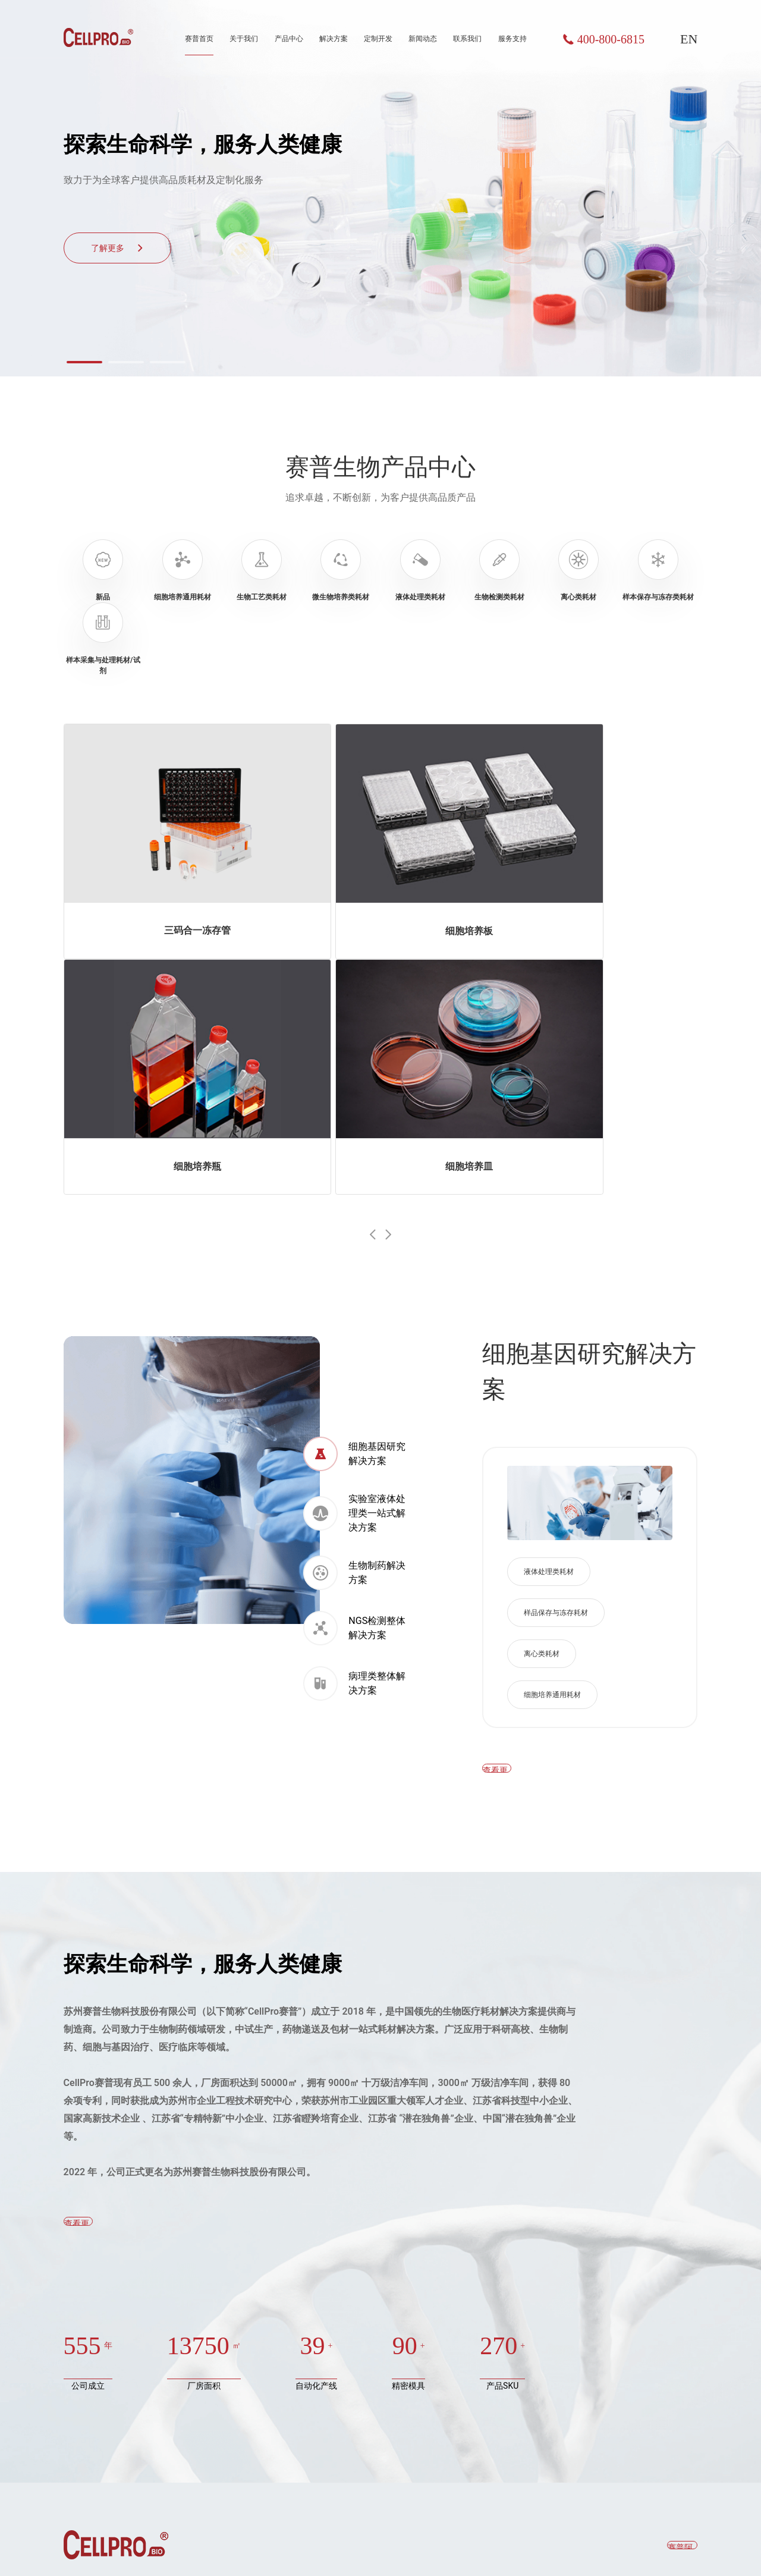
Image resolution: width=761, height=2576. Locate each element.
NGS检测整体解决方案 (354, 1305)
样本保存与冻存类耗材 (105, 2459)
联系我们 (467, 38)
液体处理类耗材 (549, 1249)
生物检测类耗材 (93, 2418)
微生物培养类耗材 (97, 2376)
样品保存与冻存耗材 (556, 1290)
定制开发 (378, 38)
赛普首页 (199, 38)
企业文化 (324, 2376)
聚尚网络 (683, 2547)
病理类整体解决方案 (354, 1360)
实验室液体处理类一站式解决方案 (354, 1190)
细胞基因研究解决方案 (354, 1131)
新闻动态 (422, 38)
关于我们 (243, 38)
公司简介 (324, 2334)
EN (688, 39)
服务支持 (512, 38)
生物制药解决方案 (354, 1250)
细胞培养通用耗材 (552, 1372)
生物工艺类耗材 (93, 2355)
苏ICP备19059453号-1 (375, 2547)
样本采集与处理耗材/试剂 (111, 2480)
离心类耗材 (541, 1331)
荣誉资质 (324, 2355)
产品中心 (289, 38)
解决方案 (333, 38)
